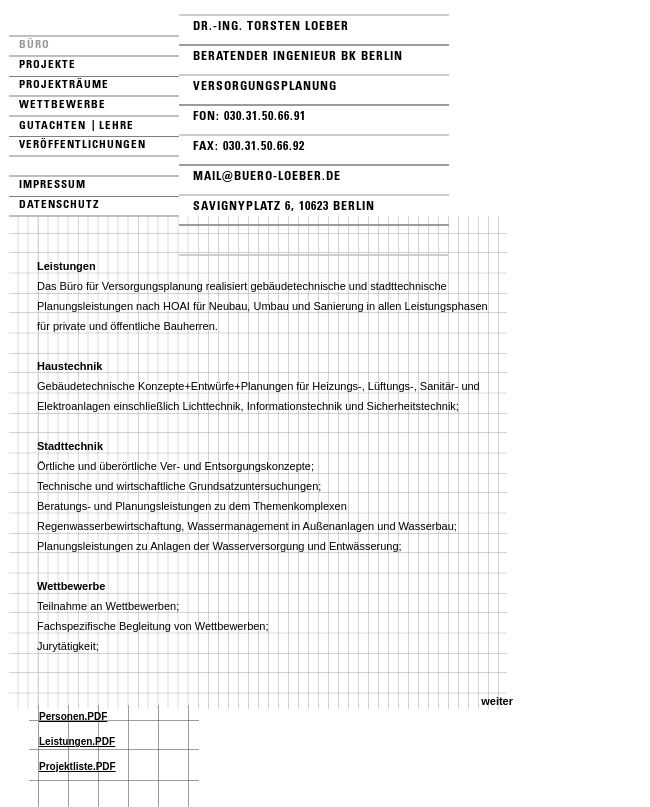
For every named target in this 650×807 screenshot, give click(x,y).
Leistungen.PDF (77, 741)
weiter (497, 701)
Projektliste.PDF (77, 766)
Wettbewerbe (62, 104)
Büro (34, 44)
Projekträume (64, 84)
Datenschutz (59, 204)
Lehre (116, 125)
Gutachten (52, 125)
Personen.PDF (73, 716)
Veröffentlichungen (82, 144)
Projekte (47, 64)
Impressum (52, 184)
